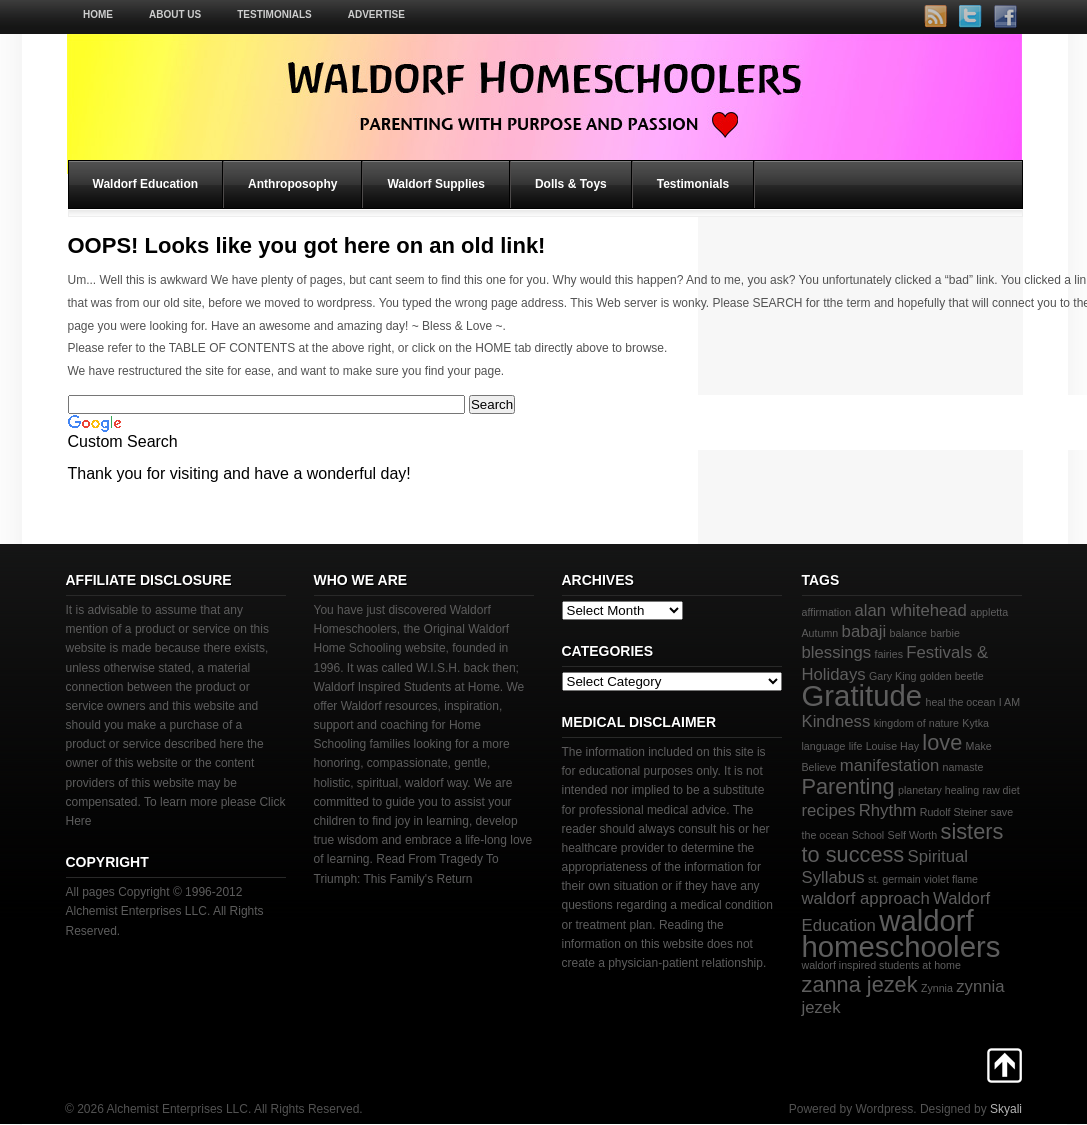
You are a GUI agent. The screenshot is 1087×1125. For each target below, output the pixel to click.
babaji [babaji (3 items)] (864, 631)
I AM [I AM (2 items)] (1009, 702)
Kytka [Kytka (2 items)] (975, 723)
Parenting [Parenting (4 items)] (848, 786)
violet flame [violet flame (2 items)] (951, 879)
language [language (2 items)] (824, 746)
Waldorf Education (146, 184)
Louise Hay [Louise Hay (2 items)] (892, 746)
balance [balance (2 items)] (908, 633)
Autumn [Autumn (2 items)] (820, 633)
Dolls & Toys (571, 184)
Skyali (1006, 1109)
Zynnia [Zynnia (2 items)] (937, 988)
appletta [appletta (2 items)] (989, 612)
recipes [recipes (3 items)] (829, 810)
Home (98, 14)
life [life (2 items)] (856, 746)
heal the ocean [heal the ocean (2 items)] (960, 702)
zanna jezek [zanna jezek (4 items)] (860, 984)
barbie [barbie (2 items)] (945, 633)
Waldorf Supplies (436, 184)
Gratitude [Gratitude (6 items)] (862, 695)
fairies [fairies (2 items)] (889, 654)
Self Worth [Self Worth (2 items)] (913, 835)
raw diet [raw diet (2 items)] (1000, 790)
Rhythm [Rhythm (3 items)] (888, 810)
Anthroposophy (292, 184)
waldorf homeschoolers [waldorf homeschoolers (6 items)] (901, 933)
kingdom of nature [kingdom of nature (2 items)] (916, 723)
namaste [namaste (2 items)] (963, 767)
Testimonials (274, 14)
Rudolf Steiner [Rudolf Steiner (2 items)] (954, 812)
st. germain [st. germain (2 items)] (894, 879)
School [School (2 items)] (868, 835)
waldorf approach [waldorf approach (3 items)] (866, 898)
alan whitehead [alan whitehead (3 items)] (910, 610)
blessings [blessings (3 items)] (837, 652)
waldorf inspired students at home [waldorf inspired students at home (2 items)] (881, 965)
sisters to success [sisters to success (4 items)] (903, 843)
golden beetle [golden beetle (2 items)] (952, 676)
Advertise (376, 14)
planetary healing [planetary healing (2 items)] (938, 790)
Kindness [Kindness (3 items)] (836, 721)
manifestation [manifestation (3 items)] (889, 765)
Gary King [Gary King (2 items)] (892, 676)
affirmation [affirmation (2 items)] (827, 612)
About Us (175, 14)
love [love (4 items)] (942, 742)
